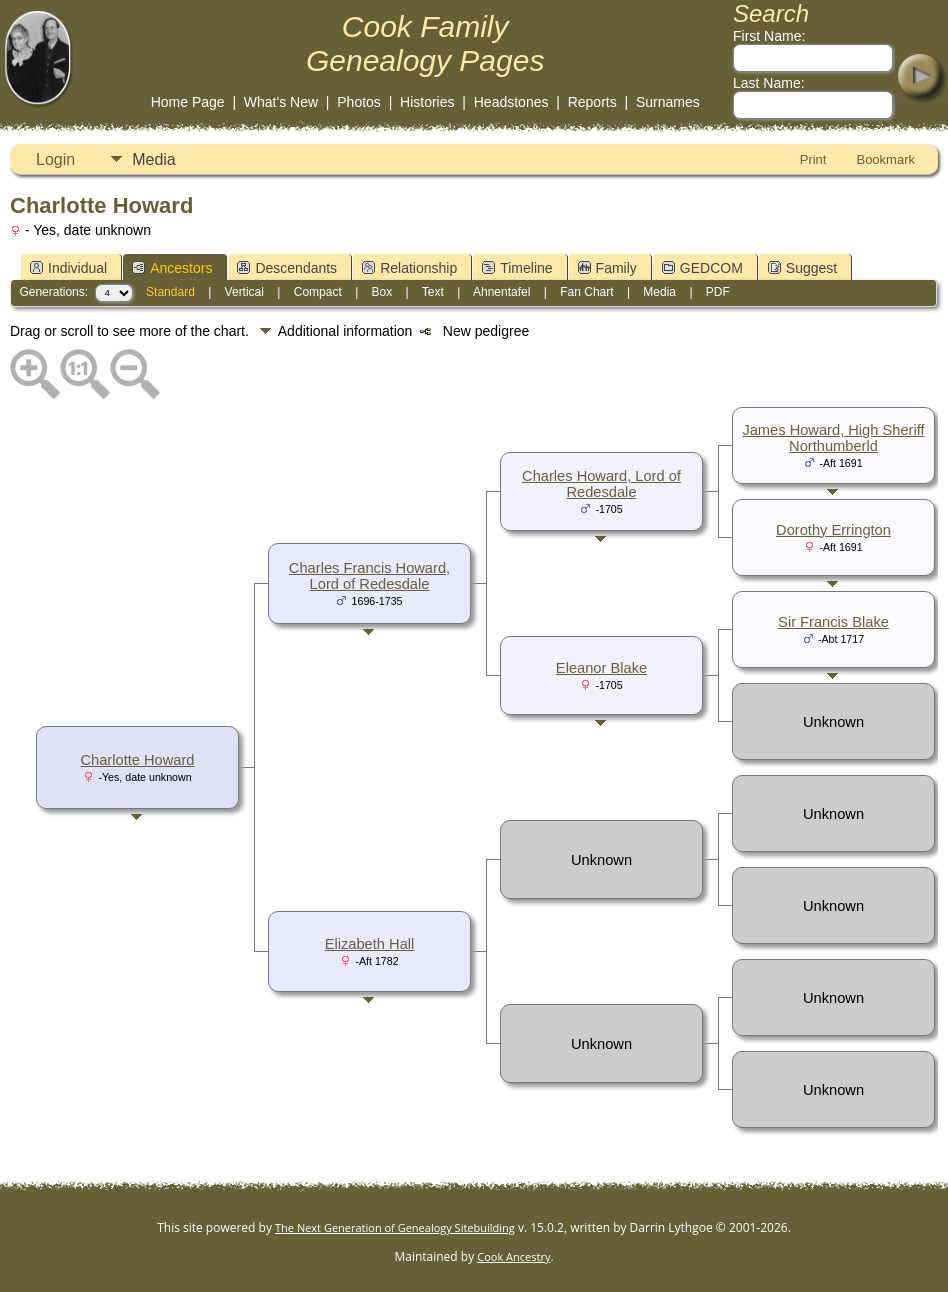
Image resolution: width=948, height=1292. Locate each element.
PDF (718, 292)
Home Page (188, 102)
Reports (592, 102)
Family (607, 268)
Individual (68, 268)
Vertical (244, 292)
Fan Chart (586, 292)
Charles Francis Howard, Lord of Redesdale (369, 576)
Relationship (409, 268)
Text (433, 292)
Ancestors (172, 268)
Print (813, 159)
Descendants (287, 268)
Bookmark (885, 159)
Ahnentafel (501, 292)
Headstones (511, 102)
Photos (359, 102)
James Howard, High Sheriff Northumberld (833, 438)
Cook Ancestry (513, 1256)
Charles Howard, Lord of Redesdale (601, 484)
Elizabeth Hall (370, 944)
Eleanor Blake (601, 668)
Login (55, 159)
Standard (170, 292)
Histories (427, 102)
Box (382, 292)
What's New (281, 102)
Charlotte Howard (137, 760)
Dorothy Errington (833, 530)
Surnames (668, 102)
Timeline (517, 268)
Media (154, 159)
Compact (318, 292)
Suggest (802, 268)
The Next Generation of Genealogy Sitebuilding (395, 1227)
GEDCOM (702, 268)
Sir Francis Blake (833, 622)
